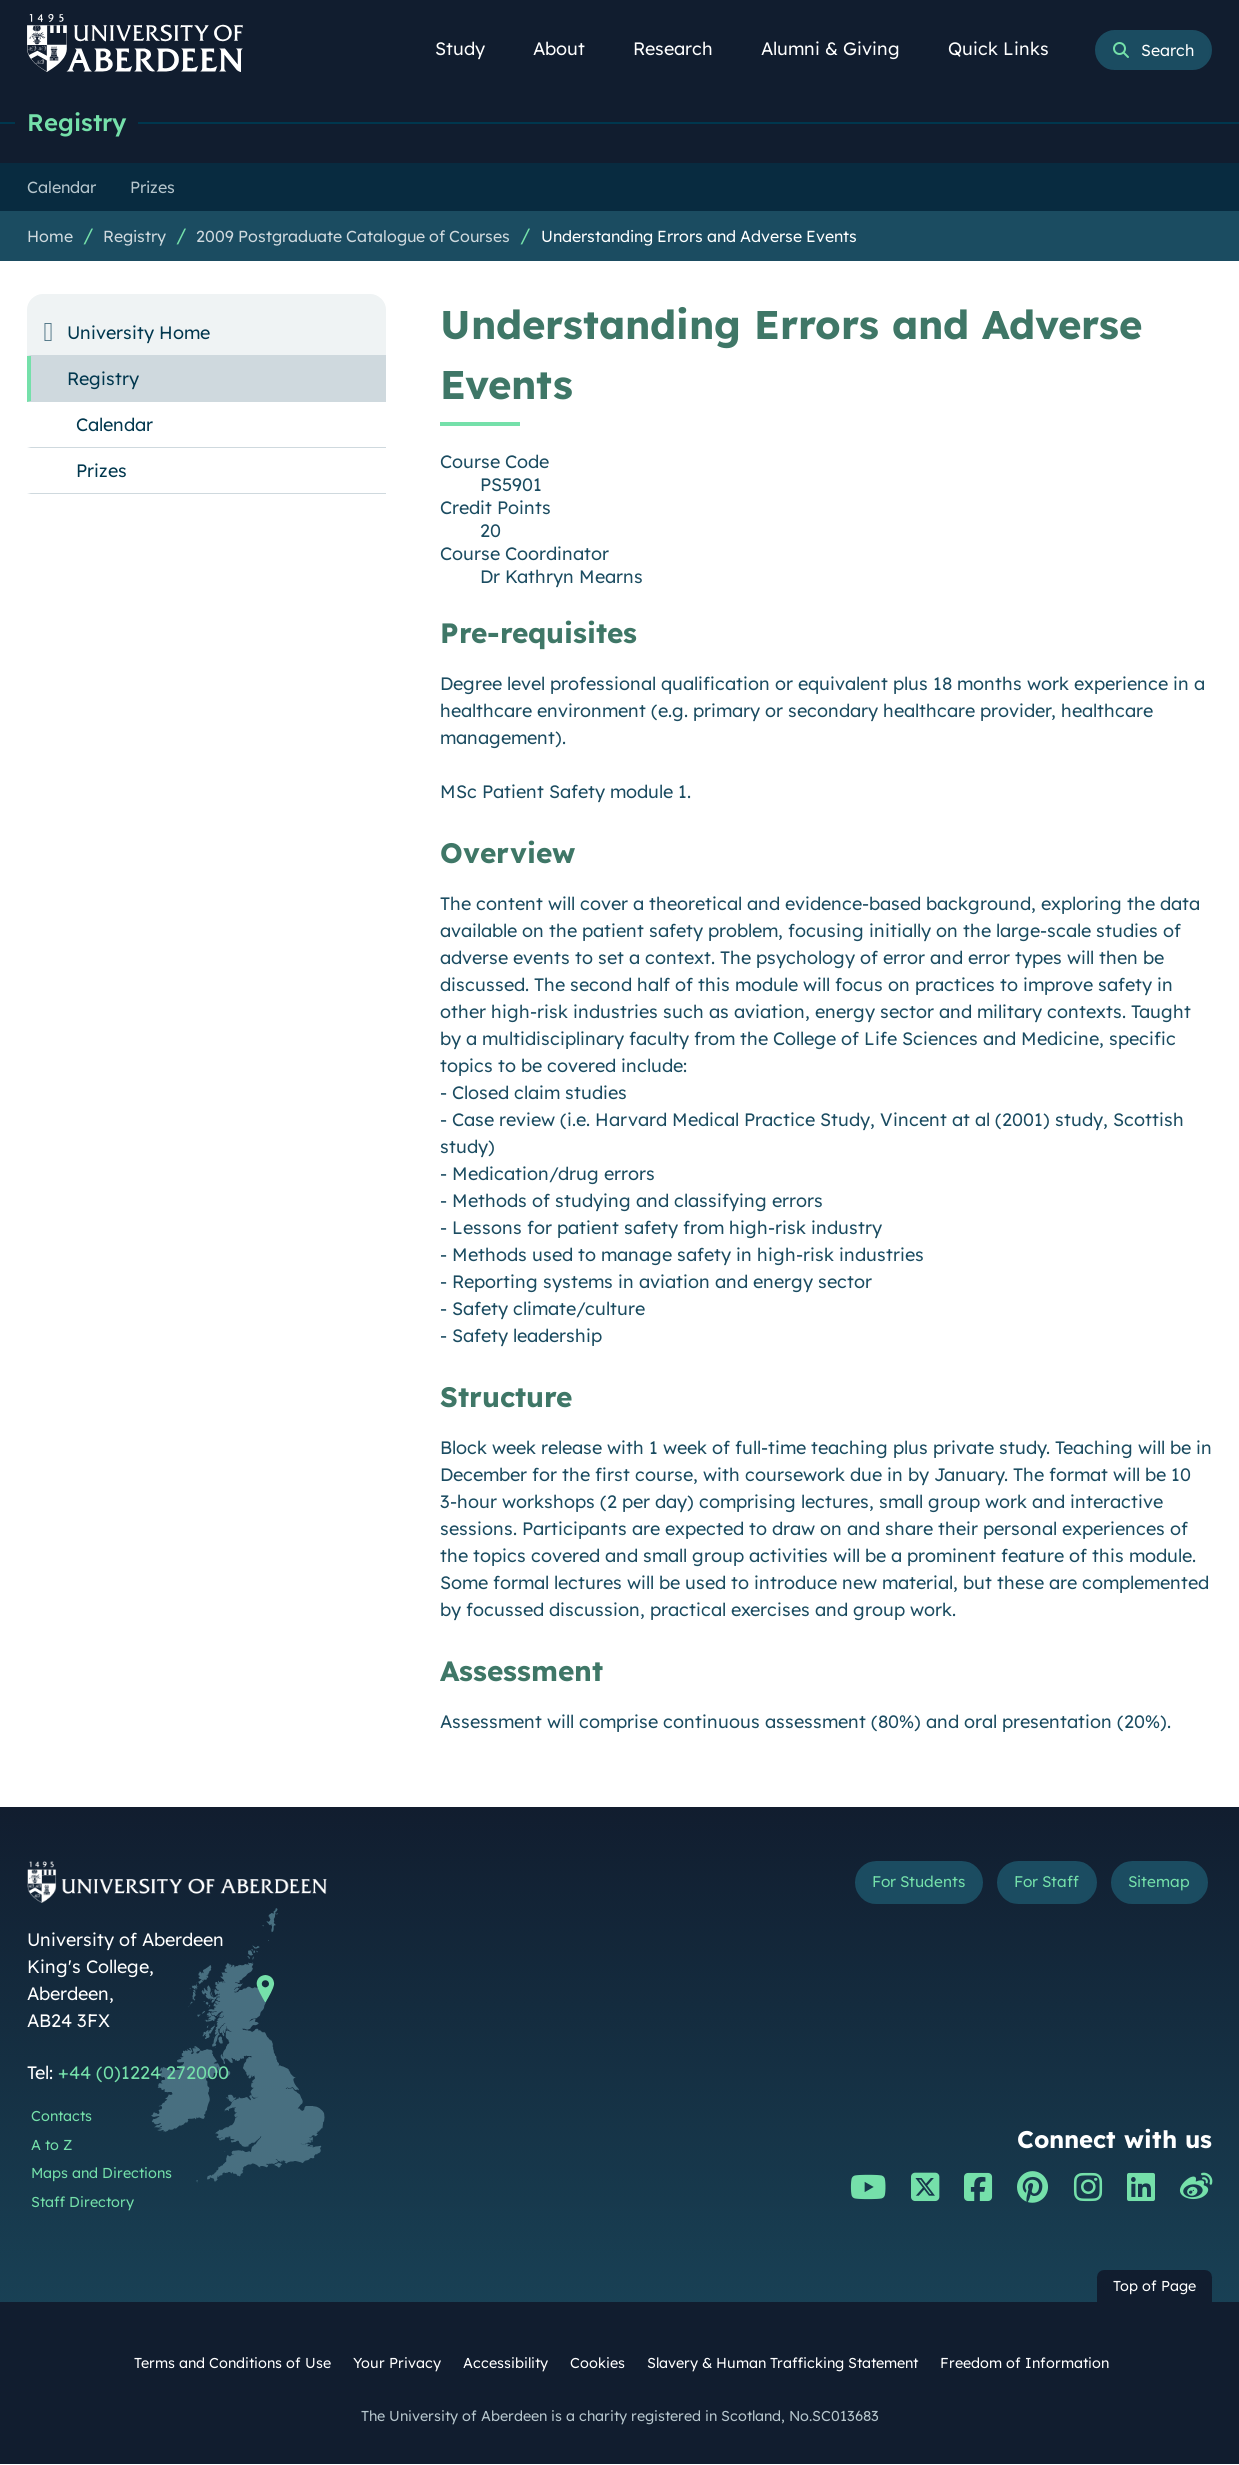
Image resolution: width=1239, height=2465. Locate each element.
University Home (138, 333)
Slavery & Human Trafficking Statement (782, 2364)
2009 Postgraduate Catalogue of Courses (353, 237)
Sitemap (1152, 1886)
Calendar (114, 425)
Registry (79, 122)
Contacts (61, 2117)
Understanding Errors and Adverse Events (699, 237)
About (570, 48)
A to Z (51, 2146)
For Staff (1024, 1886)
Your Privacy (397, 2364)
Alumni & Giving (841, 48)
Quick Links (1009, 48)
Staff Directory (82, 2203)
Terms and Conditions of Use (232, 2364)
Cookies (597, 2364)
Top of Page (1154, 2287)
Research (684, 48)
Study (471, 48)
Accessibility (505, 2364)
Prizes (101, 471)
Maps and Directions (101, 2174)
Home (50, 237)
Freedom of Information (1024, 2364)
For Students (876, 1886)
